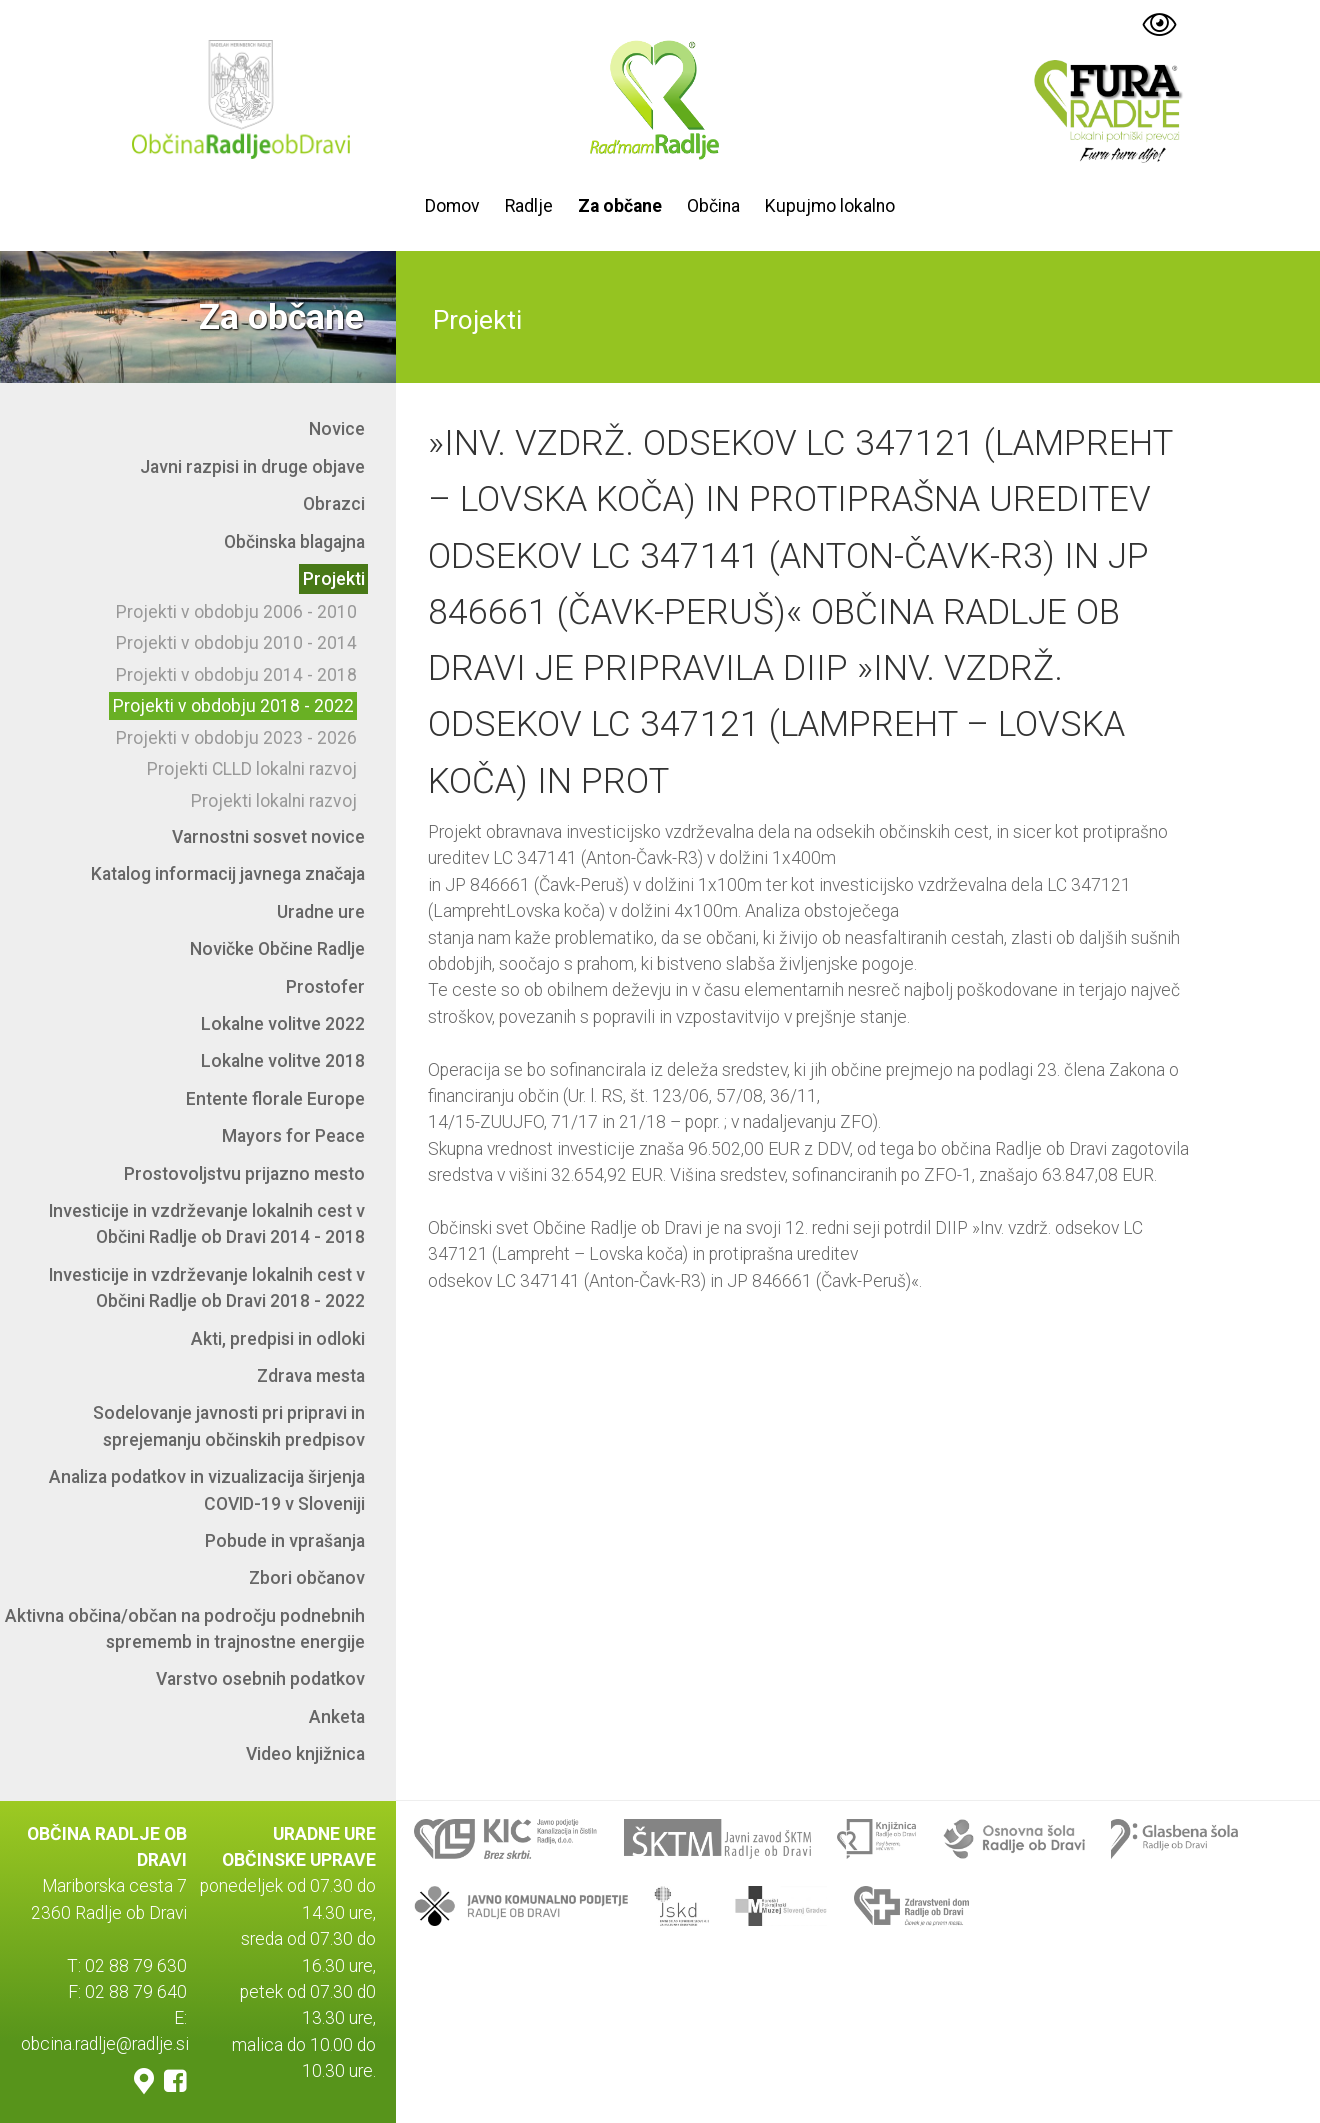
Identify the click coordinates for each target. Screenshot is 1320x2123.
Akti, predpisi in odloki (278, 1339)
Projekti (334, 579)
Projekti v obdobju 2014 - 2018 (236, 675)
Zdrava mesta (311, 1376)
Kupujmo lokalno (830, 206)
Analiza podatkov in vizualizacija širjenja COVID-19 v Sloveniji (207, 1490)
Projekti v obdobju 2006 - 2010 (236, 612)
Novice (337, 429)
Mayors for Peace (293, 1136)
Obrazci (334, 504)
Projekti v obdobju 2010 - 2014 (236, 643)
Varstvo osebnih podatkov (260, 1679)
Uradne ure (321, 912)
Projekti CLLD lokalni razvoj (252, 769)
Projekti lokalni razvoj (274, 801)
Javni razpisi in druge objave (252, 467)
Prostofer (325, 987)
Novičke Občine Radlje (277, 949)
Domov (452, 206)
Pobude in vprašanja (285, 1541)
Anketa (337, 1717)
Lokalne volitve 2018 (283, 1061)
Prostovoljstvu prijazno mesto (244, 1174)
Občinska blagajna (294, 542)
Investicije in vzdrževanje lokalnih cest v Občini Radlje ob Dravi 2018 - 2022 (207, 1288)
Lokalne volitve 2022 (283, 1024)
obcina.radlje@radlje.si (105, 2045)
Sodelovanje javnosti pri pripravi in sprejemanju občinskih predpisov (229, 1426)
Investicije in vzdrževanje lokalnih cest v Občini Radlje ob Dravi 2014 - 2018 (207, 1224)
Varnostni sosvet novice (268, 837)
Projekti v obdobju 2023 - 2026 (236, 738)
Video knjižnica (305, 1754)
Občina (713, 206)
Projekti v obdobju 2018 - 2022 (233, 706)
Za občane (620, 206)
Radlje (529, 206)
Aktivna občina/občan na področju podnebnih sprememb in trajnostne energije (185, 1629)
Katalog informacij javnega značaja (228, 874)
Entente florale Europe (275, 1099)
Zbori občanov (307, 1578)
